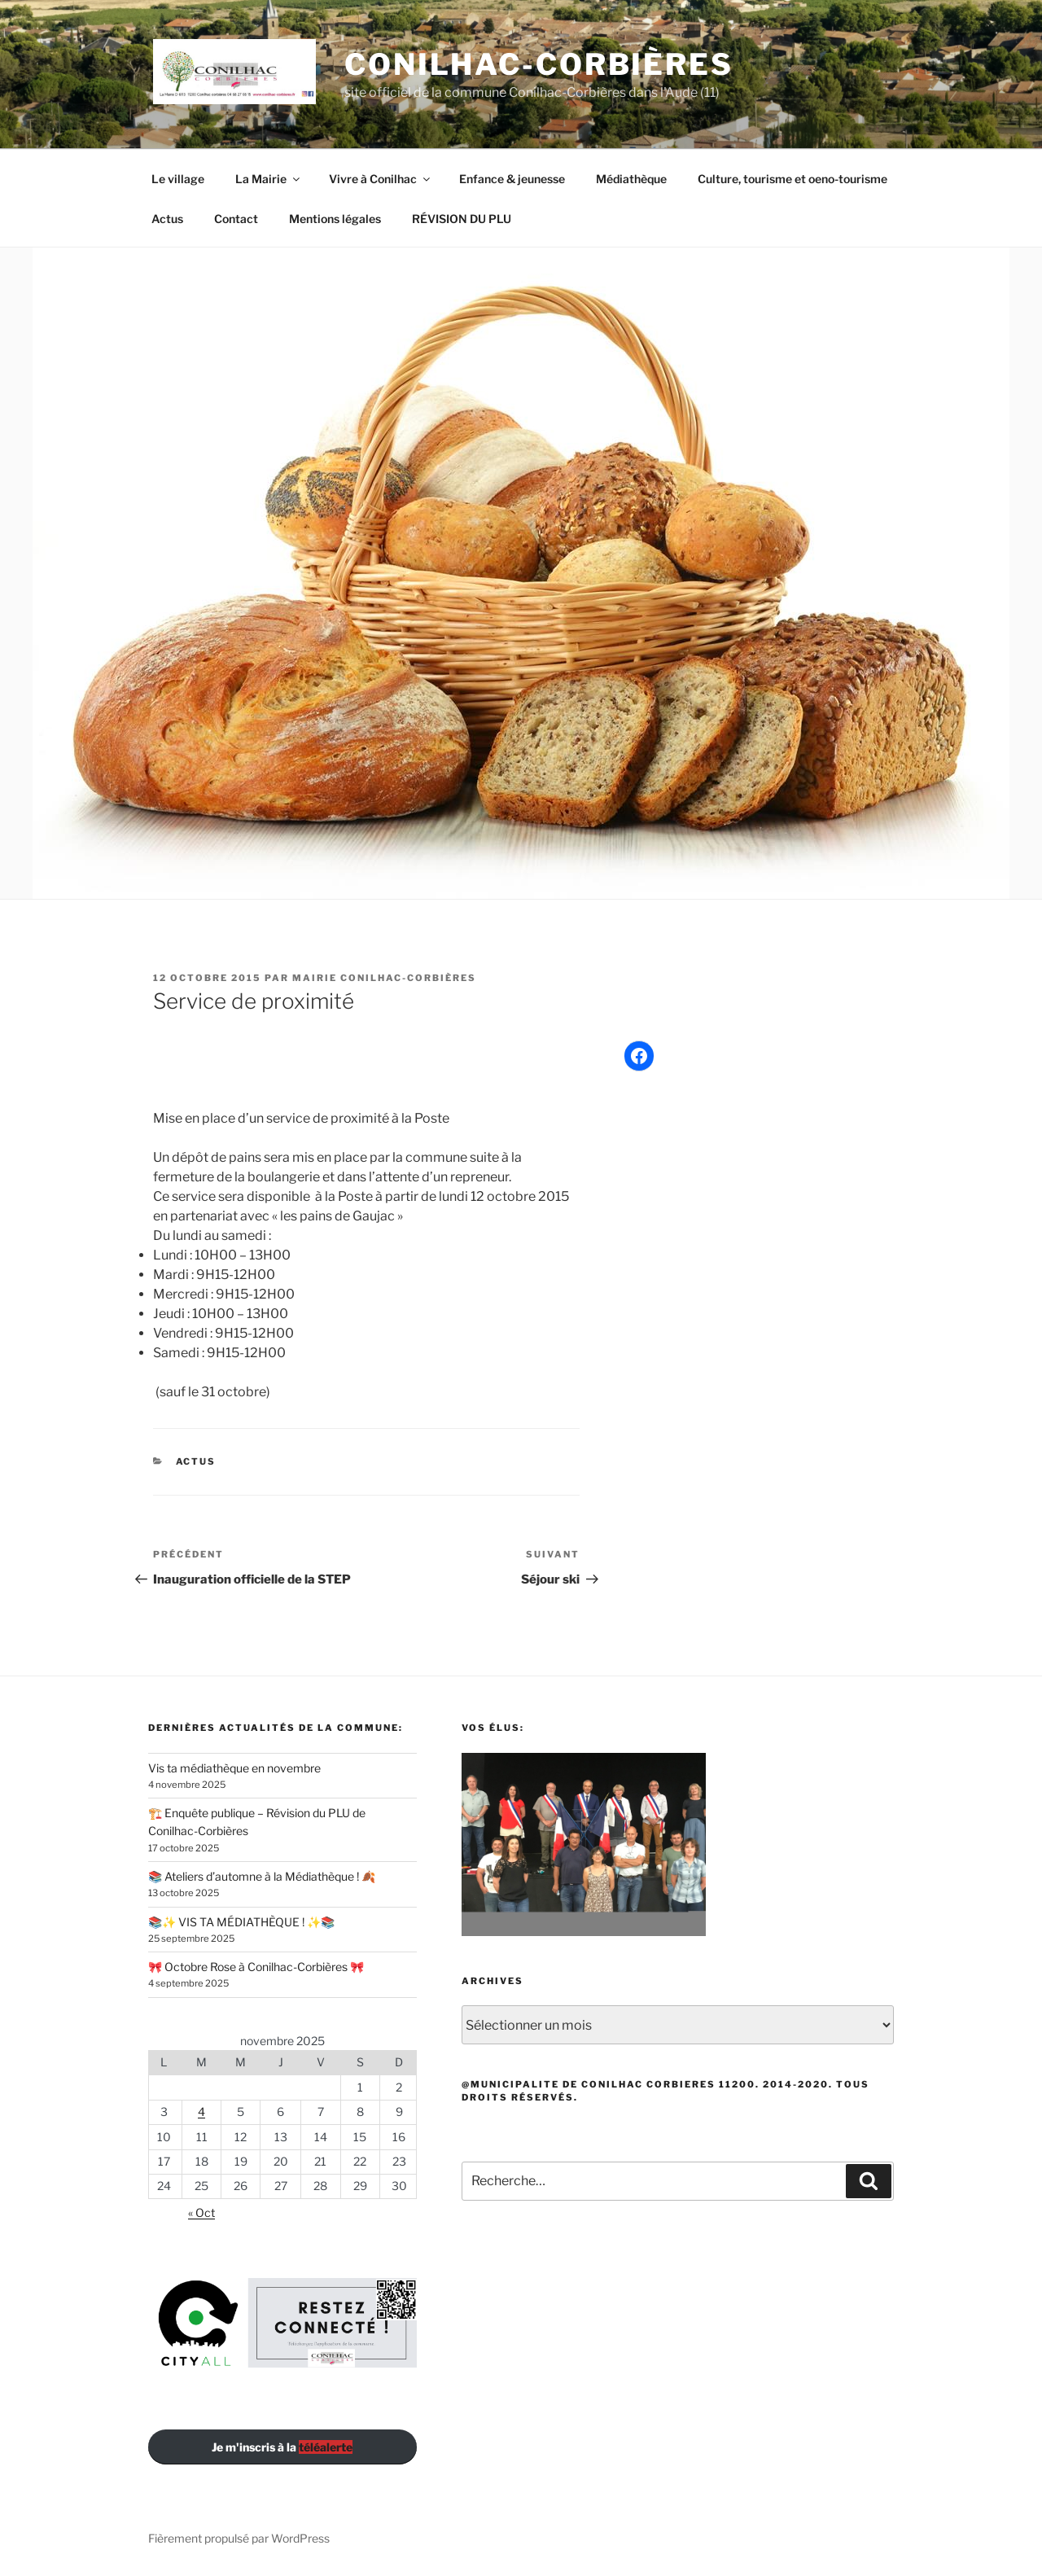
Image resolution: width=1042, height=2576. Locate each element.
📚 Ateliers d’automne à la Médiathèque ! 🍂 (261, 1876)
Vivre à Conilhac (380, 179)
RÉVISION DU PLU (461, 219)
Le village (177, 179)
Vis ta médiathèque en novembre (234, 1768)
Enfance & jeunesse (512, 179)
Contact (236, 219)
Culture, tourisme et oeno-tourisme (792, 179)
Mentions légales (335, 219)
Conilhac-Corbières (538, 64)
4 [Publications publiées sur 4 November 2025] (201, 2111)
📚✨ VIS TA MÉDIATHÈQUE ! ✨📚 (241, 1922)
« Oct (201, 2212)
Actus (167, 219)
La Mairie (268, 179)
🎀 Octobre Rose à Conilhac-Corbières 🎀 (256, 1967)
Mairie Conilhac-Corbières (384, 978)
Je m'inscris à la (282, 2447)
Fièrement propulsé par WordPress (239, 2538)
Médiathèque (631, 179)
